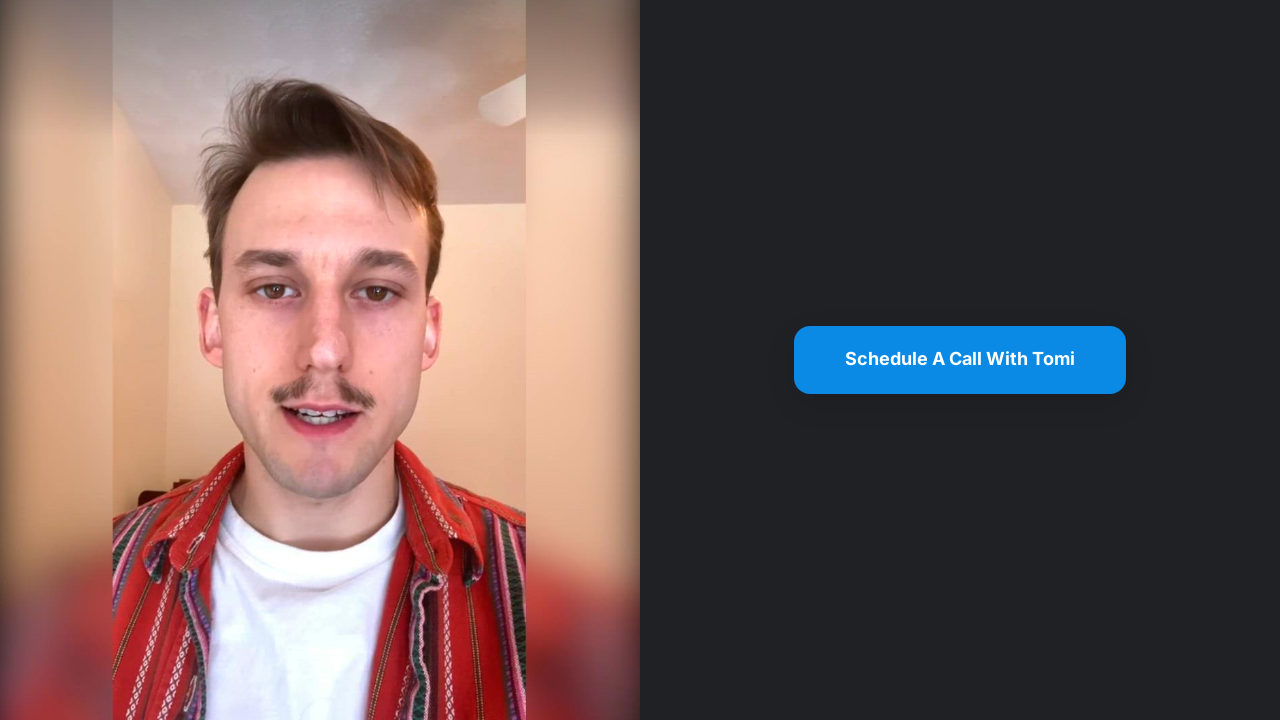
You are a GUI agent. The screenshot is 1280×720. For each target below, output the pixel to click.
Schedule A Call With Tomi (960, 358)
